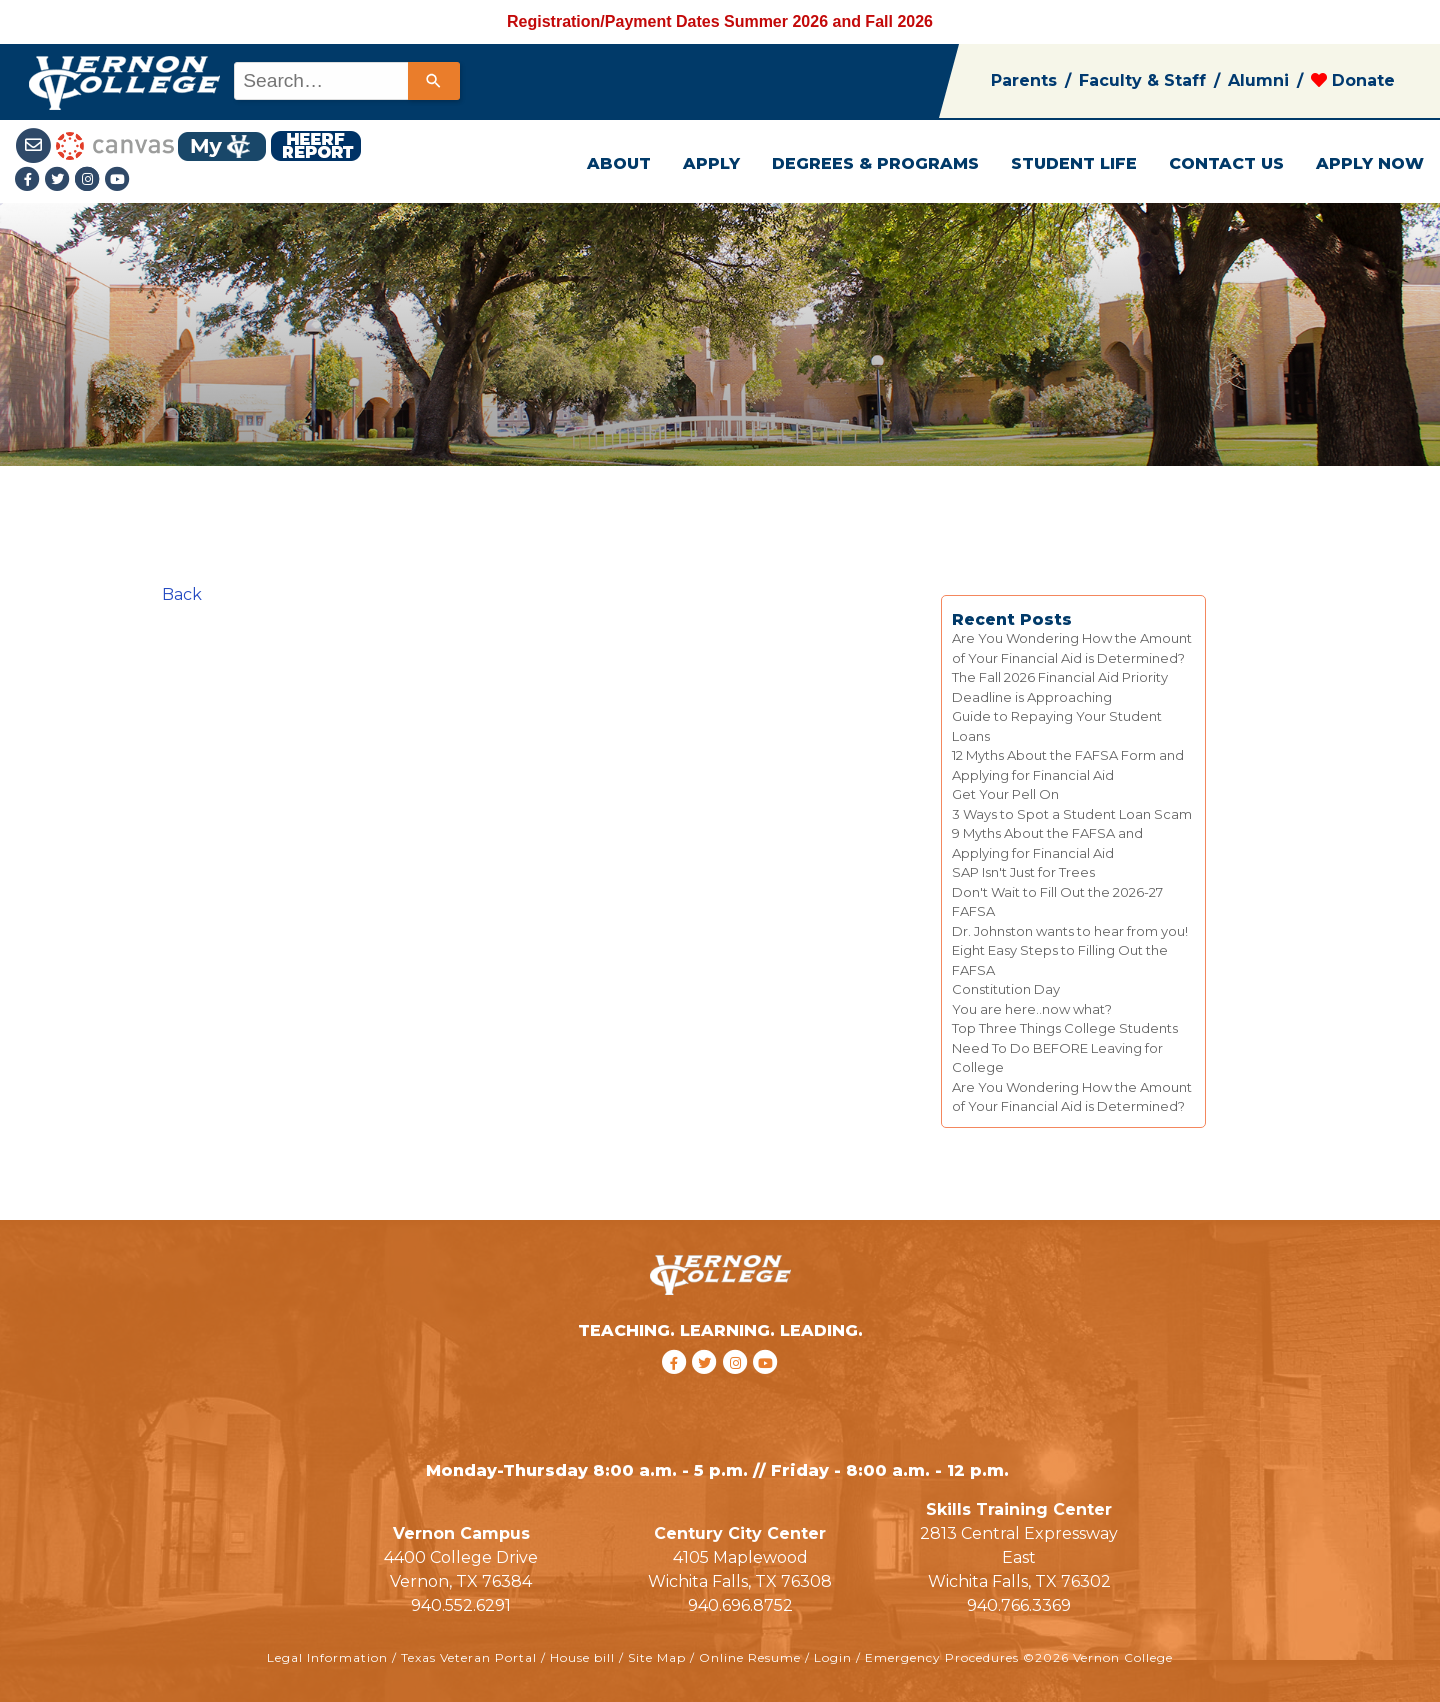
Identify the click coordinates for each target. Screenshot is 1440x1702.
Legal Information (327, 1657)
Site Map (657, 1657)
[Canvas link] (115, 144)
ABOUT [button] (619, 163)
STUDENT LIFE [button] (1074, 163)
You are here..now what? (1032, 1009)
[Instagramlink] (90, 180)
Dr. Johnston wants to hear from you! (1070, 931)
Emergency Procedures (942, 1657)
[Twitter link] (60, 180)
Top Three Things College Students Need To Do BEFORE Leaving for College (1065, 1047)
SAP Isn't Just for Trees (1023, 872)
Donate (1353, 80)
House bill (582, 1657)
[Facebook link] (30, 180)
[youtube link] (118, 180)
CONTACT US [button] (1226, 163)
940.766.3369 (1019, 1605)
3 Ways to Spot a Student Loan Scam (1072, 814)
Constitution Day (1006, 989)
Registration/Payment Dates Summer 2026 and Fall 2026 (720, 21)
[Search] (434, 81)
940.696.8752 (740, 1605)
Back (182, 594)
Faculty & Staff (1142, 80)
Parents (1024, 80)
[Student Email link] (35, 144)
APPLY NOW (1370, 163)
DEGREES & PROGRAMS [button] (875, 163)
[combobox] (345, 81)
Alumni (1258, 80)
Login (833, 1657)
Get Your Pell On (1005, 794)
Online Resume (750, 1657)
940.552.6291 (461, 1605)
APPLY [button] (711, 163)
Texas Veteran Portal (469, 1657)
